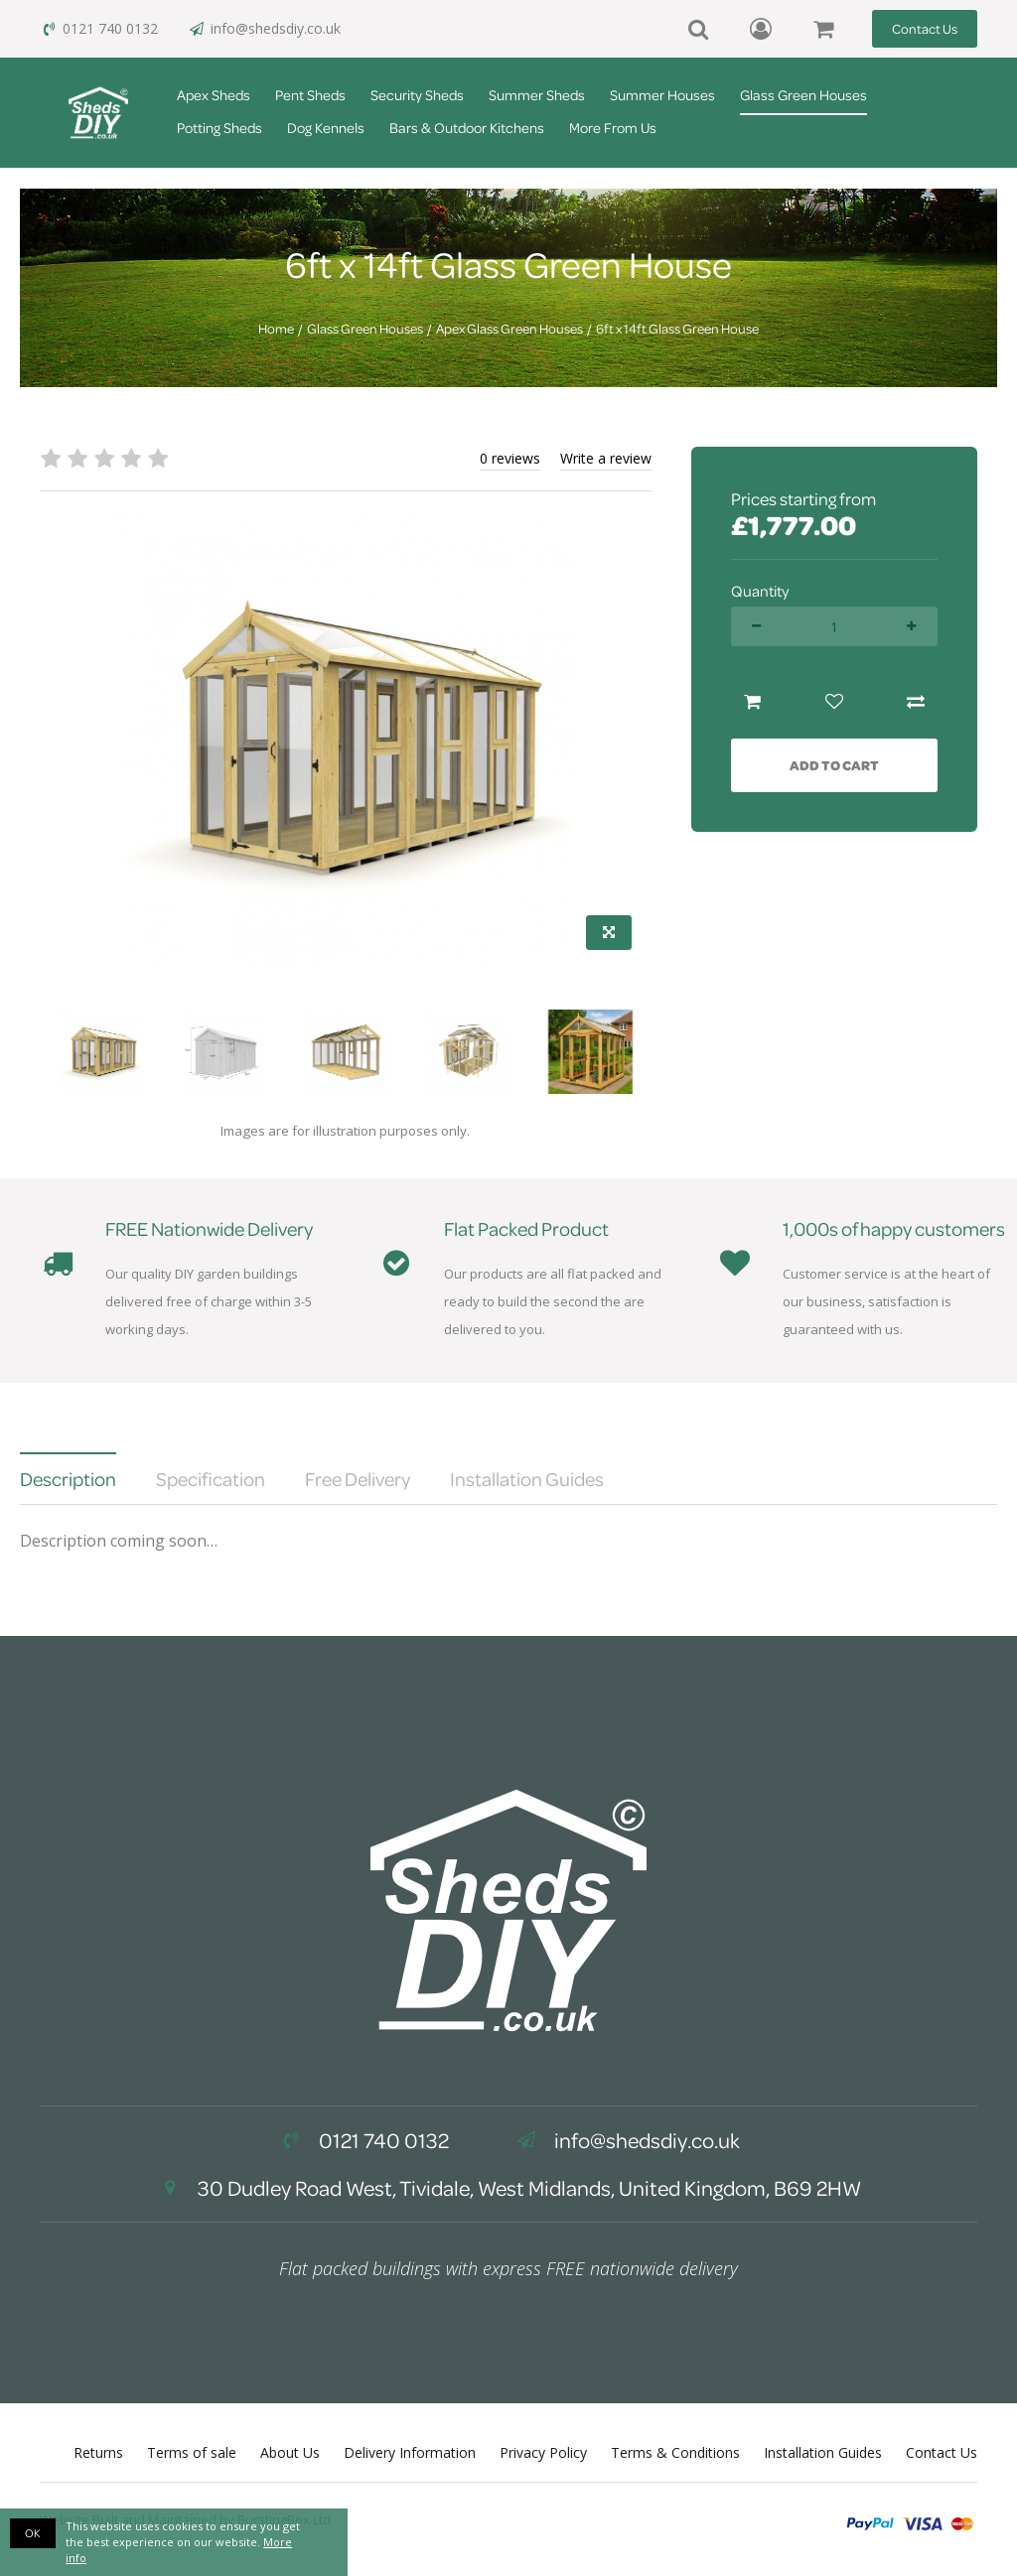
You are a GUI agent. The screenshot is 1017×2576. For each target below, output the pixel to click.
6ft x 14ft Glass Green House (677, 329)
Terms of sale (191, 2452)
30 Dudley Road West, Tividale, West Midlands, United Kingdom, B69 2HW (508, 2188)
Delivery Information (410, 2452)
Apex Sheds (213, 94)
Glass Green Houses (803, 94)
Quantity (760, 591)
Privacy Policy (543, 2452)
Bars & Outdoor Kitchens (466, 127)
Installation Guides (823, 2452)
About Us (290, 2452)
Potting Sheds (219, 127)
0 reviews (510, 458)
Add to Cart (834, 764)
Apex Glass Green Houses (509, 329)
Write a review (606, 458)
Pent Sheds (310, 94)
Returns (98, 2452)
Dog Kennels (325, 127)
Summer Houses (662, 94)
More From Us (612, 127)
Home (276, 329)
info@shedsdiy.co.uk (264, 28)
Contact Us (924, 28)
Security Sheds (417, 94)
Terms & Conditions (675, 2452)
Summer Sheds (537, 94)
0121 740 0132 (99, 28)
